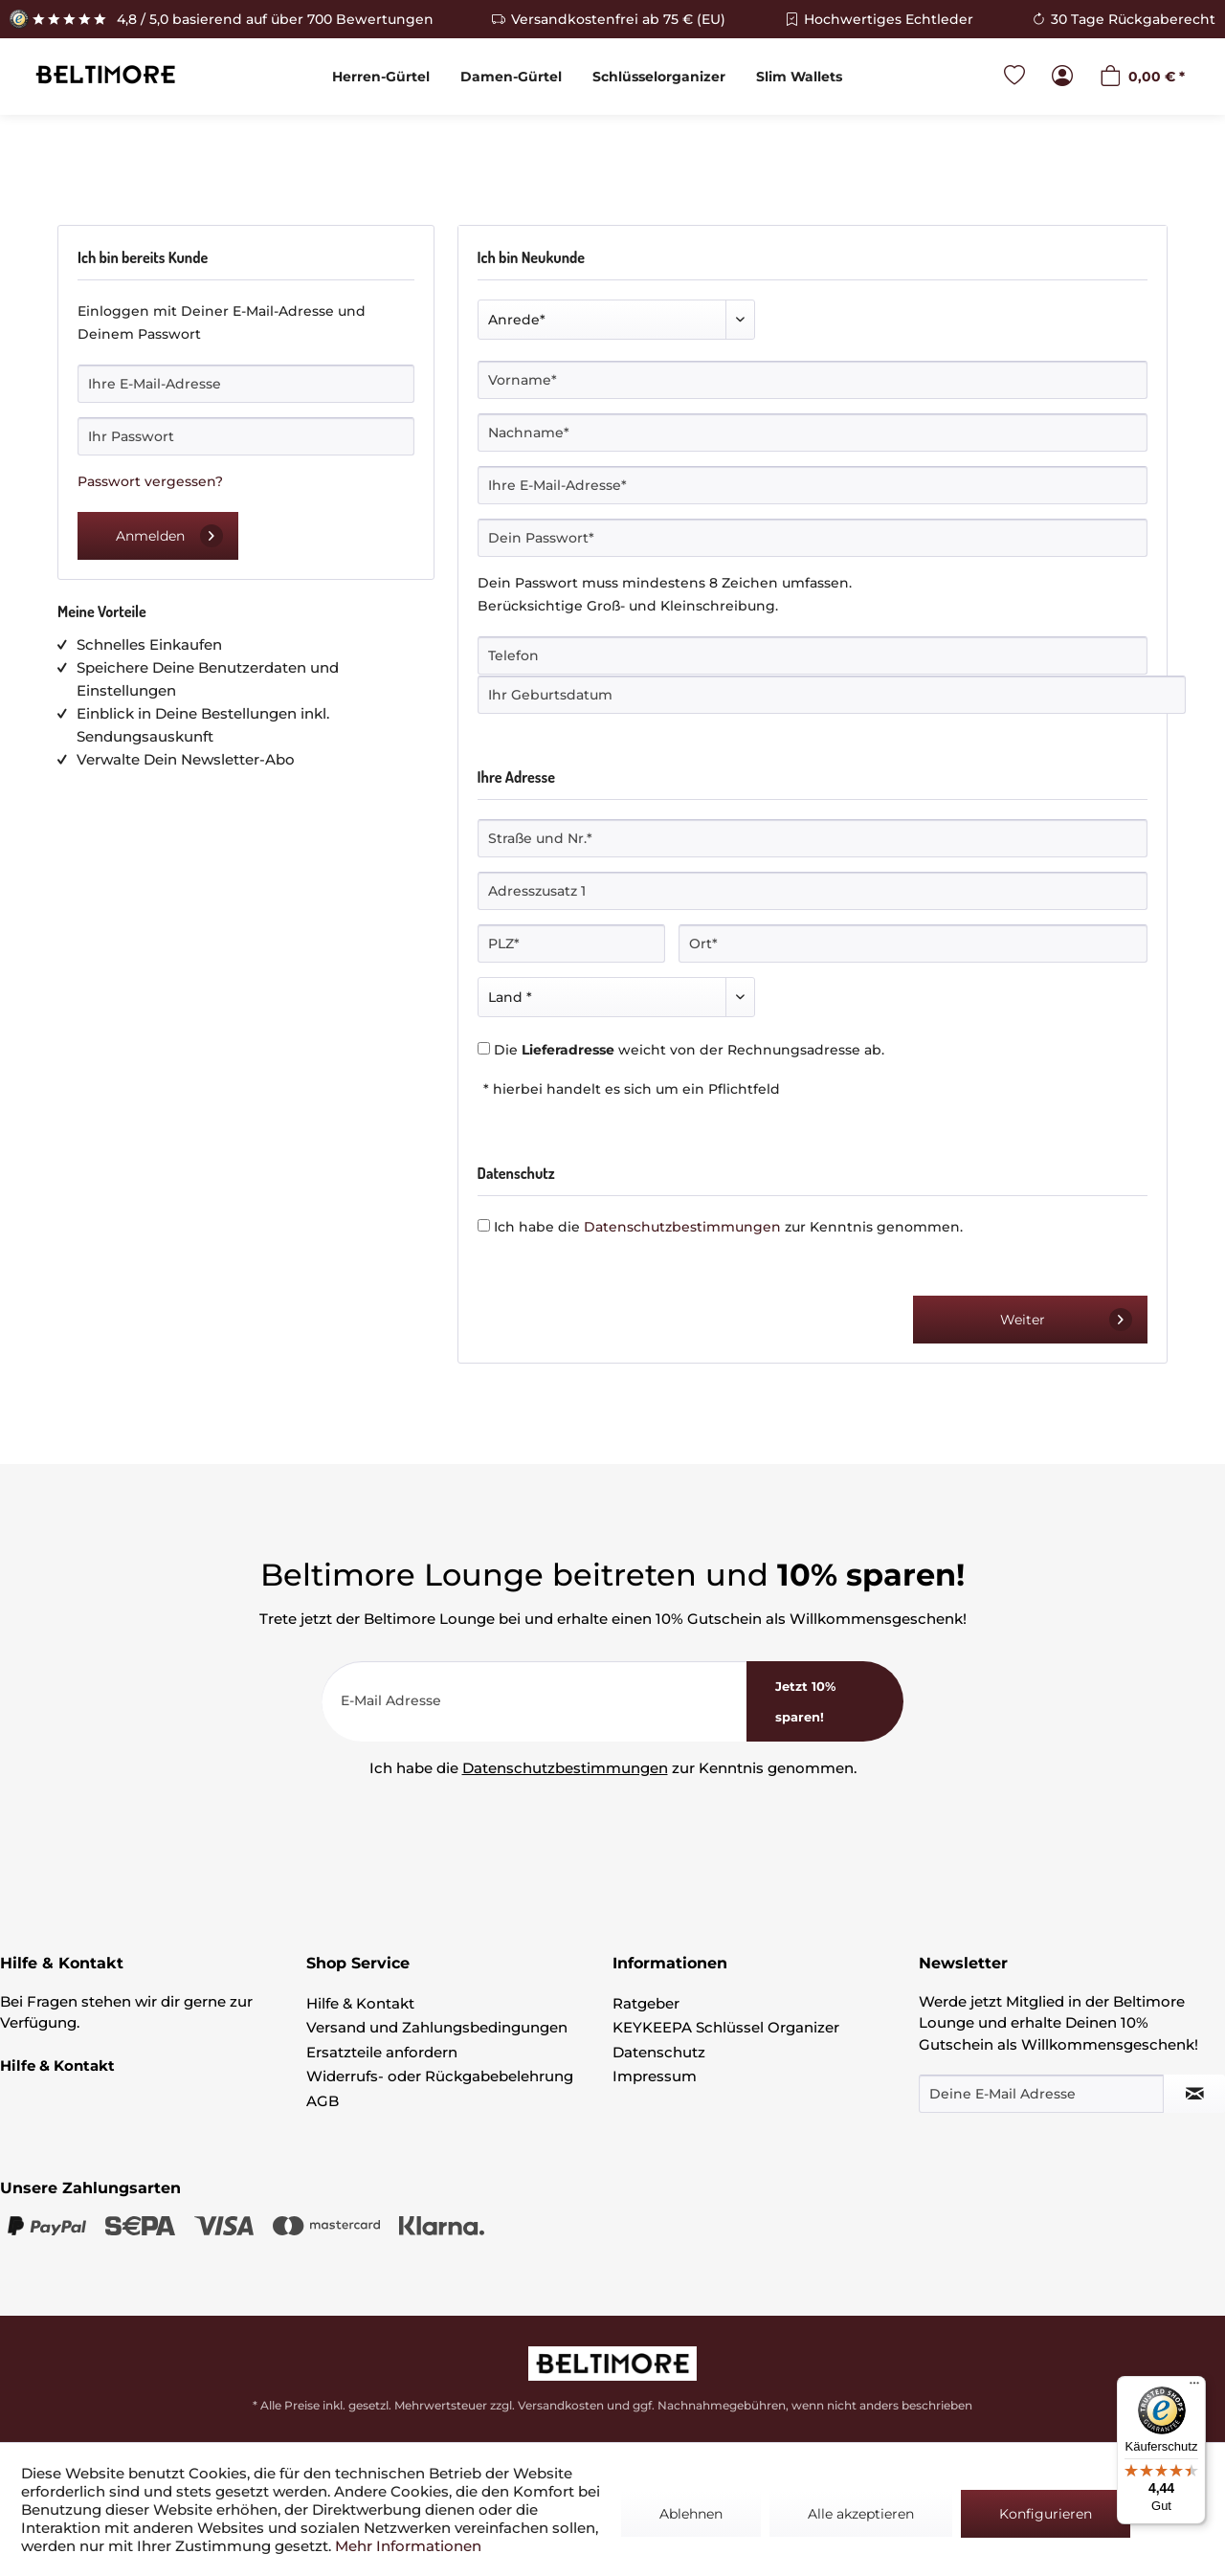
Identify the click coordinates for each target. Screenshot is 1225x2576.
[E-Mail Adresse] (534, 1701)
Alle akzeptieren (861, 2513)
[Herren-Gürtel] (381, 76)
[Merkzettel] (1014, 77)
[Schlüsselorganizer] (659, 76)
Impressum (654, 2076)
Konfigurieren (1045, 2513)
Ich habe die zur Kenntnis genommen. (728, 1226)
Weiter (1066, 1319)
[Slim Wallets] (799, 76)
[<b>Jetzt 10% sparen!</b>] (824, 1701)
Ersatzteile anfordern (381, 2052)
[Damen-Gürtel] (511, 76)
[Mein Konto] (1062, 77)
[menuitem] (381, 76)
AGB (322, 2101)
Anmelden (169, 535)
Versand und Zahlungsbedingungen (437, 2027)
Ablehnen (691, 2513)
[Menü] (1194, 2387)
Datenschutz (658, 2052)
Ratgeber (645, 2003)
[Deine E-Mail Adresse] (1041, 2094)
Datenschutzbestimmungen (682, 1226)
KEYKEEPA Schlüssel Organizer (725, 2027)
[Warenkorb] (1142, 77)
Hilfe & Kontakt (360, 2003)
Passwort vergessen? (150, 481)
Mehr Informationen (408, 2546)
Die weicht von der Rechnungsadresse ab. (689, 1049)
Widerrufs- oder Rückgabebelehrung (439, 2076)
